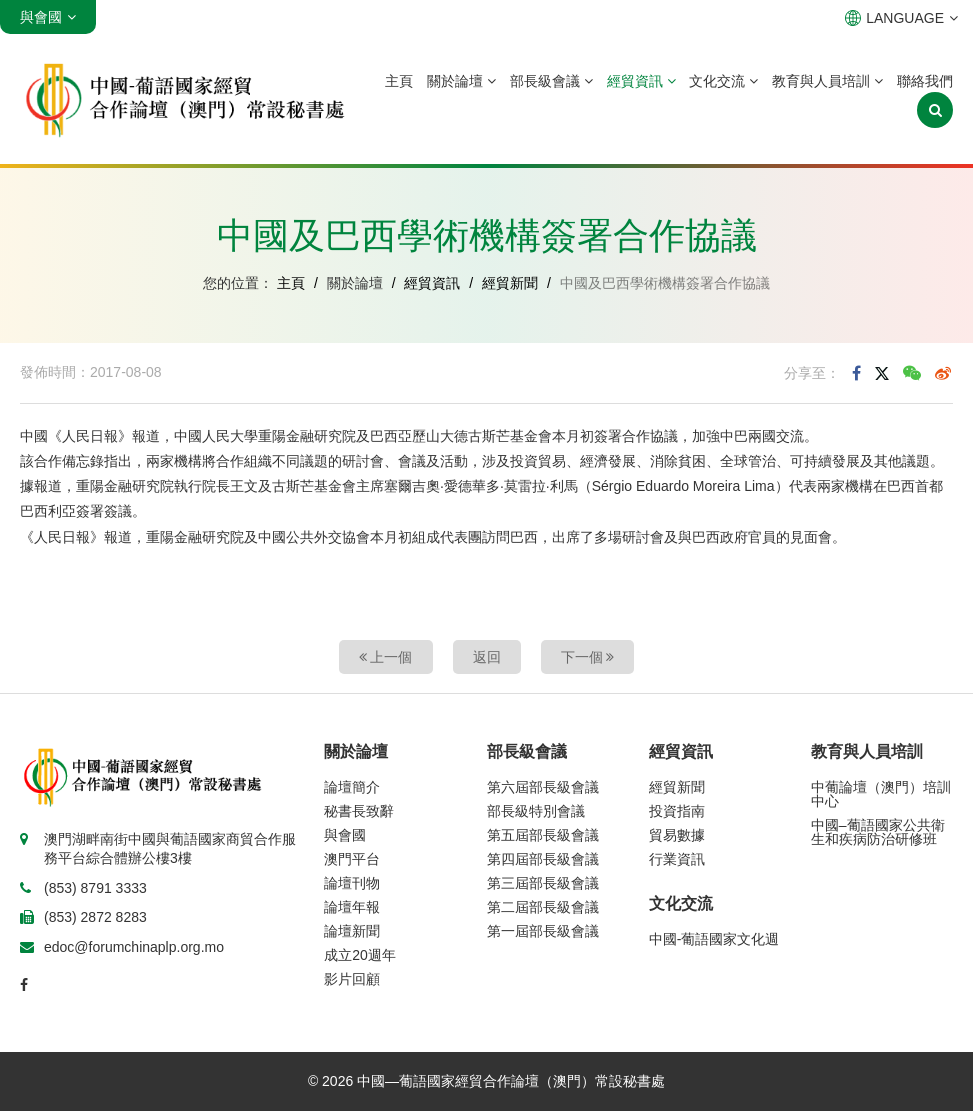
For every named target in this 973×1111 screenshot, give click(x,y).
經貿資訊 (641, 81)
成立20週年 (360, 955)
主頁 (399, 81)
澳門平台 (352, 859)
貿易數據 (677, 835)
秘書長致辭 (359, 811)
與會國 (345, 835)
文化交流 (723, 81)
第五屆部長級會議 (543, 835)
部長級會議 (551, 81)
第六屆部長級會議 (543, 787)
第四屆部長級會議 (543, 859)
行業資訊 (677, 859)
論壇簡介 (352, 787)
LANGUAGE (901, 18)
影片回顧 (352, 979)
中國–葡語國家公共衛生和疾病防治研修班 (878, 832)
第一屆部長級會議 (543, 931)
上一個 (386, 657)
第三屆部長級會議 (543, 883)
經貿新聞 (510, 283)
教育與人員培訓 (827, 81)
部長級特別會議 (536, 811)
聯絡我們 (925, 81)
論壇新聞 (352, 931)
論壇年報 (352, 907)
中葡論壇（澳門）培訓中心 (881, 794)
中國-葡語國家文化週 (714, 939)
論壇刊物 (352, 883)
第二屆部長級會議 (543, 907)
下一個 (588, 657)
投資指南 (677, 811)
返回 (487, 657)
